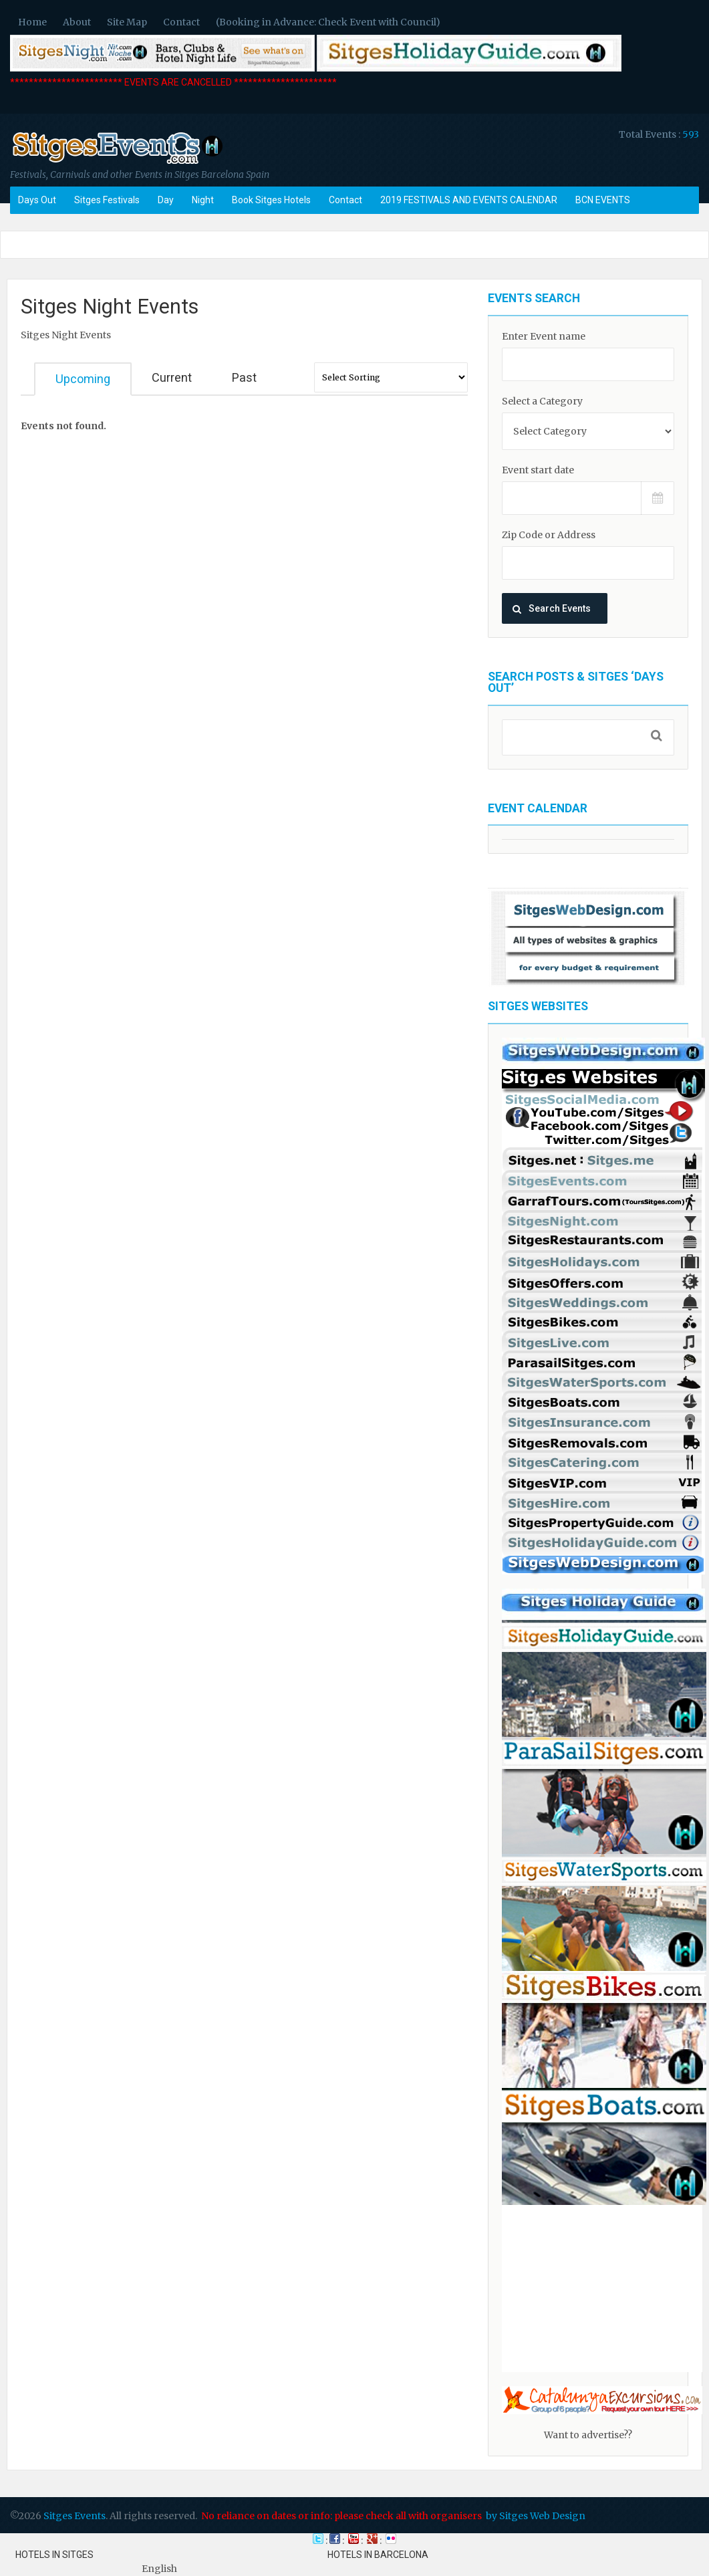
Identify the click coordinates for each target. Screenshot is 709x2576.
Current (172, 377)
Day (166, 200)
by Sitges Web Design (535, 2516)
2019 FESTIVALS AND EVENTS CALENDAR (468, 200)
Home (32, 22)
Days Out (37, 200)
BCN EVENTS (602, 200)
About (77, 22)
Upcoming (82, 379)
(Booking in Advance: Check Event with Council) (328, 22)
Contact (181, 22)
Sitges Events (74, 2516)
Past (244, 377)
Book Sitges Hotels (271, 200)
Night (203, 200)
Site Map (127, 22)
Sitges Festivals (107, 200)
